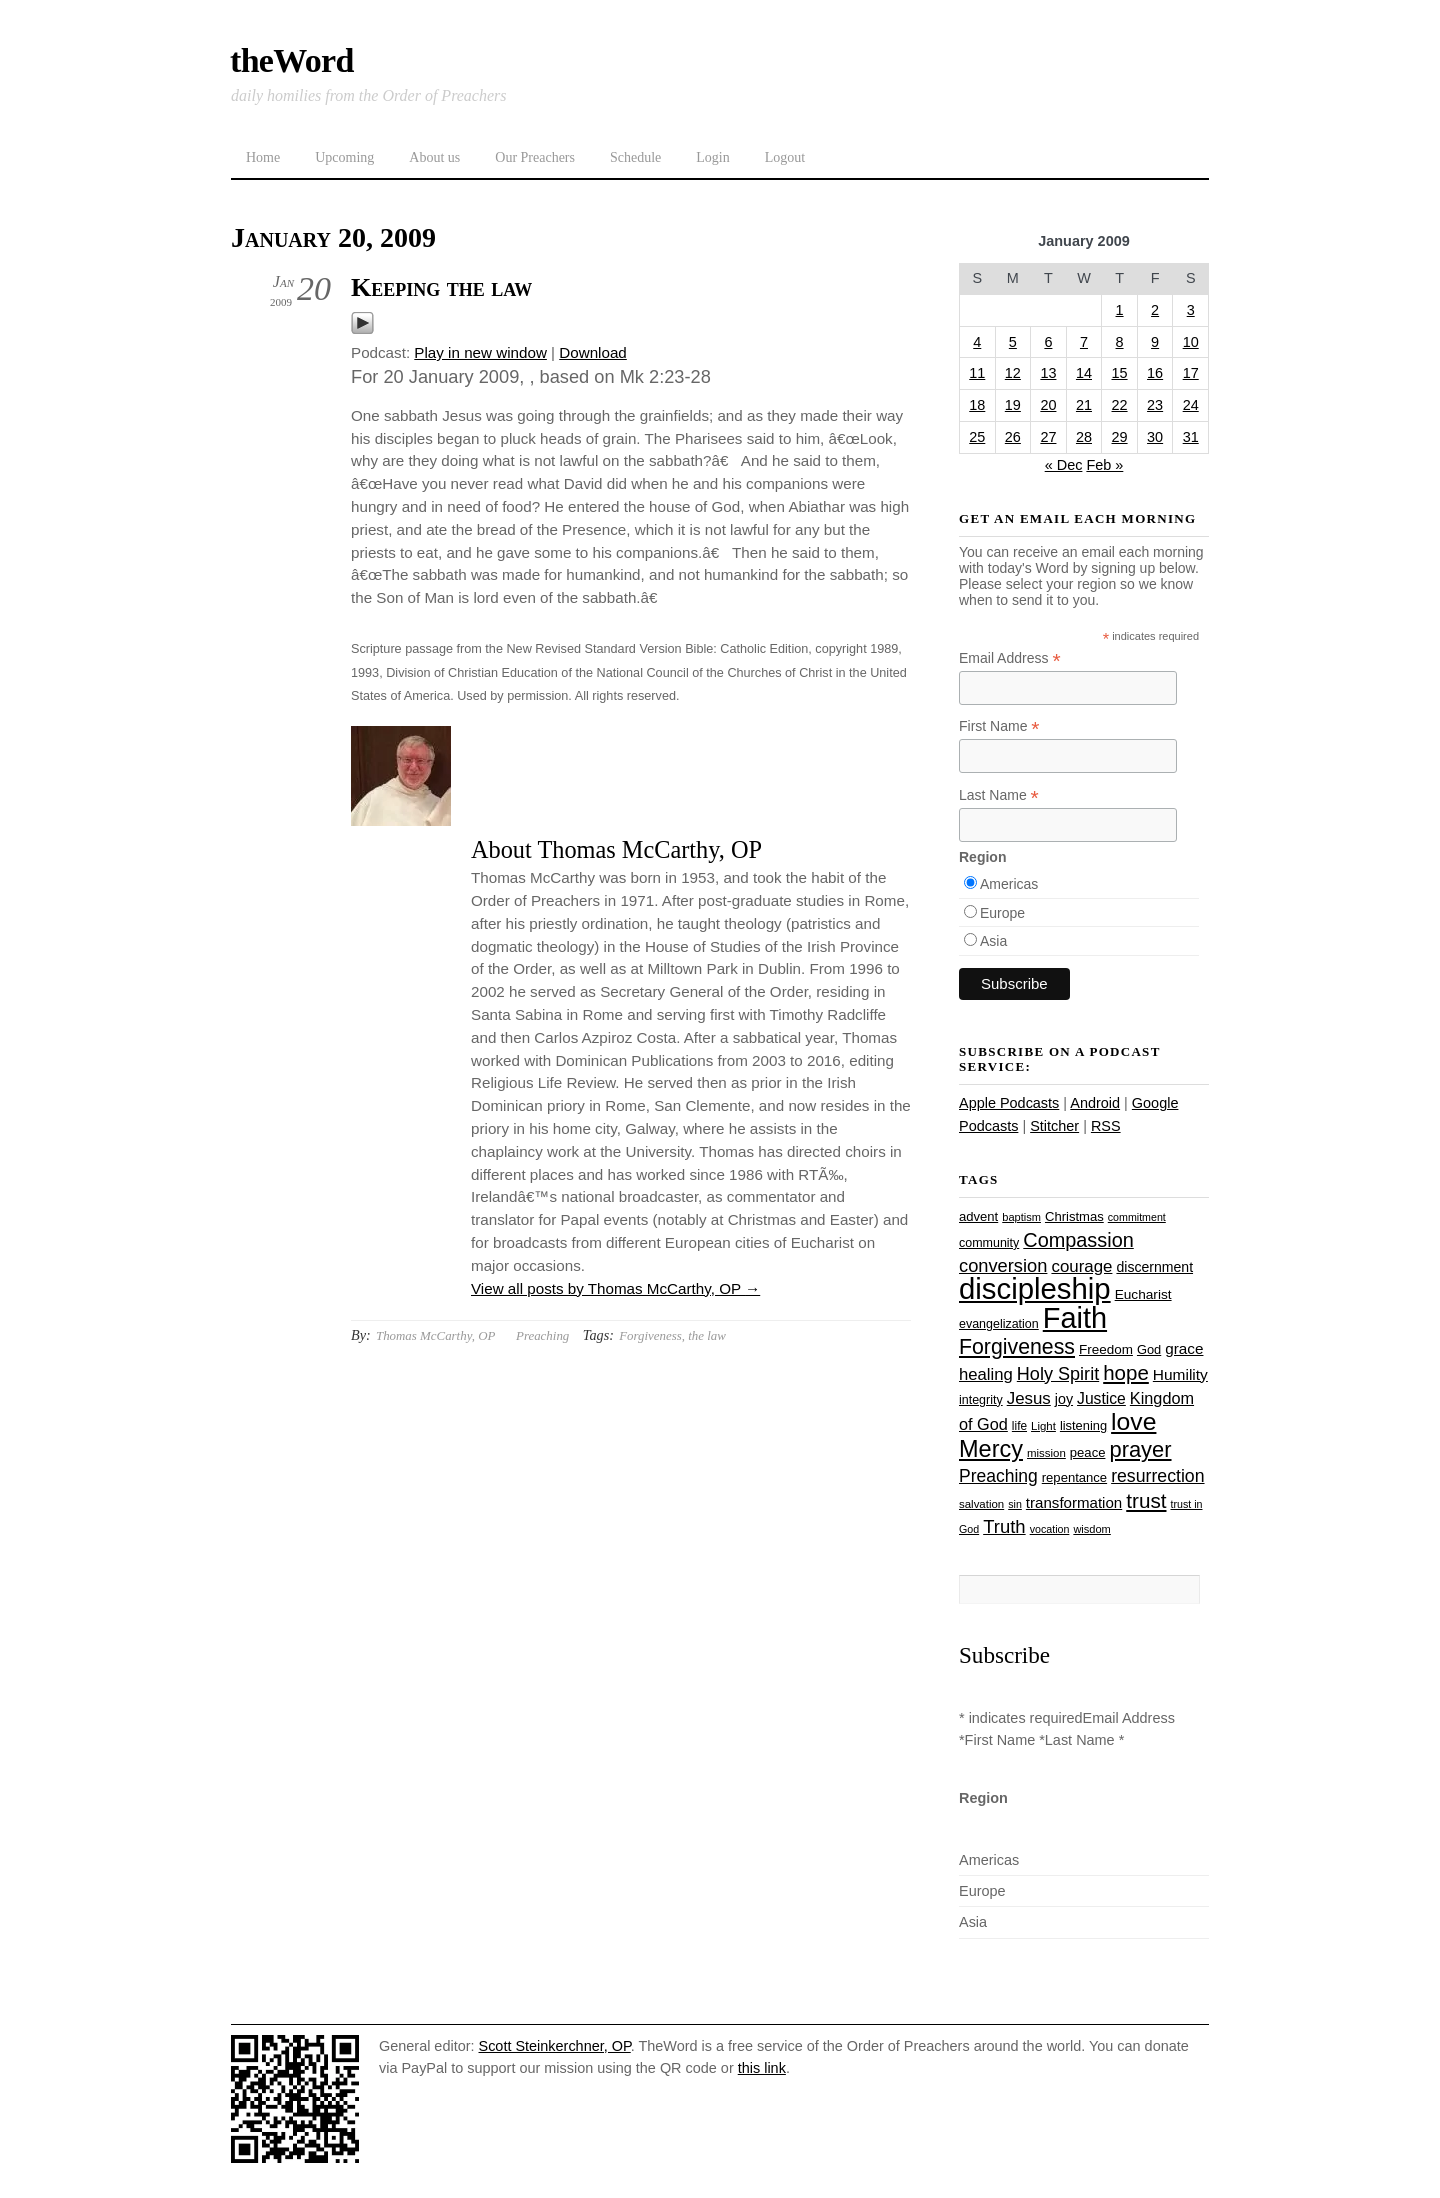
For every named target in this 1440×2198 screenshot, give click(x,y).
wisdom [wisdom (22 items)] (1091, 1529)
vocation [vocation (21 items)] (1050, 1529)
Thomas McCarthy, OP (435, 1335)
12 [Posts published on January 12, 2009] (1013, 373)
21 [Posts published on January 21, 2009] (1084, 405)
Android (1095, 1103)
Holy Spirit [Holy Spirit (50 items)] (1058, 1374)
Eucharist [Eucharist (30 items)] (1143, 1294)
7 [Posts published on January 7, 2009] (1084, 342)
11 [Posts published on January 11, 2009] (977, 373)
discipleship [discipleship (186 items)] (1035, 1288)
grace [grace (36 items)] (1184, 1348)
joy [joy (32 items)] (1064, 1399)
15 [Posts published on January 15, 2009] (1120, 373)
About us (434, 157)
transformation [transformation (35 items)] (1074, 1502)
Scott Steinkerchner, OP (555, 2046)
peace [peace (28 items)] (1088, 1452)
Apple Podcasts (1009, 1103)
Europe (1002, 913)
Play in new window (480, 352)
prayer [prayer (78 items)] (1140, 1449)
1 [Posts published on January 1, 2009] (1120, 310)
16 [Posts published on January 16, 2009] (1155, 373)
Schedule (635, 157)
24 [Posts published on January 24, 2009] (1191, 405)
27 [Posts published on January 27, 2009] (1048, 437)
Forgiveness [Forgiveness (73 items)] (1017, 1347)
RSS (1106, 1126)
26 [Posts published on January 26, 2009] (1013, 437)
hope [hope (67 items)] (1126, 1372)
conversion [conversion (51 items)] (1003, 1265)
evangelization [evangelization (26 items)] (999, 1324)
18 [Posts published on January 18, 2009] (977, 405)
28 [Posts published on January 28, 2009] (1084, 437)
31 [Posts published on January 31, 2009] (1191, 437)
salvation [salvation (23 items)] (981, 1504)
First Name (999, 726)
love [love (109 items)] (1133, 1421)
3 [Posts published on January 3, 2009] (1191, 310)
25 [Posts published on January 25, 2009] (977, 437)
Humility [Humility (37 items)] (1180, 1374)
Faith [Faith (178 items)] (1075, 1318)
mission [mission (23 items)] (1046, 1453)
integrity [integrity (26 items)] (981, 1400)
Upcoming (344, 157)
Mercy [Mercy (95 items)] (991, 1449)
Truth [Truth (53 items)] (1004, 1526)
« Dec (1064, 465)
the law (707, 1335)
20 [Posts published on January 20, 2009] (1048, 405)
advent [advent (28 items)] (978, 1216)
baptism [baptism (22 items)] (1021, 1217)
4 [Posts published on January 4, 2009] (977, 342)
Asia (993, 941)
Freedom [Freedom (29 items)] (1106, 1349)
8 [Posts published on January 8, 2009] (1120, 342)
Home (263, 157)
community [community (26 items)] (989, 1243)
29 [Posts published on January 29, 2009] (1120, 437)
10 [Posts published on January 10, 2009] (1191, 342)
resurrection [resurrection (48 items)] (1157, 1476)
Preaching (542, 1335)
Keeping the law (441, 287)
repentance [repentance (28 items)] (1074, 1477)
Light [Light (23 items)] (1043, 1426)
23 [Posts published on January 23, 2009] (1155, 405)
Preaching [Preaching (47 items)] (998, 1476)
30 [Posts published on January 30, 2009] (1155, 437)
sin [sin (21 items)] (1015, 1504)
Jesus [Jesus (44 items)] (1029, 1398)
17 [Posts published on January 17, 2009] (1191, 373)
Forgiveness (650, 1335)
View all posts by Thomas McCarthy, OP (615, 1288)
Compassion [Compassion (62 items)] (1078, 1240)
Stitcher (1054, 1126)
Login (712, 157)
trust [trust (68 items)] (1146, 1500)
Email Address (1010, 658)
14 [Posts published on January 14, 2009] (1084, 373)
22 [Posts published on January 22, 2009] (1120, 405)
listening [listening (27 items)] (1083, 1425)
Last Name (999, 795)
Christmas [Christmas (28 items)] (1074, 1216)
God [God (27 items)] (1149, 1349)
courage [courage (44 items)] (1081, 1266)
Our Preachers (535, 157)
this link (762, 2068)
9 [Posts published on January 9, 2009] (1155, 342)
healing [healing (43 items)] (986, 1374)
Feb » (1104, 465)
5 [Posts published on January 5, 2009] (1013, 342)
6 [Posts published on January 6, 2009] (1048, 342)
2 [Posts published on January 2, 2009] (1155, 310)
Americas (1009, 884)
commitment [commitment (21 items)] (1137, 1217)
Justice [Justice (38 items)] (1101, 1398)
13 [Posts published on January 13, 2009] (1048, 373)
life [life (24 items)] (1019, 1426)
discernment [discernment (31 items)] (1154, 1267)
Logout (785, 157)
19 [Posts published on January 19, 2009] (1013, 405)
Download (593, 352)
